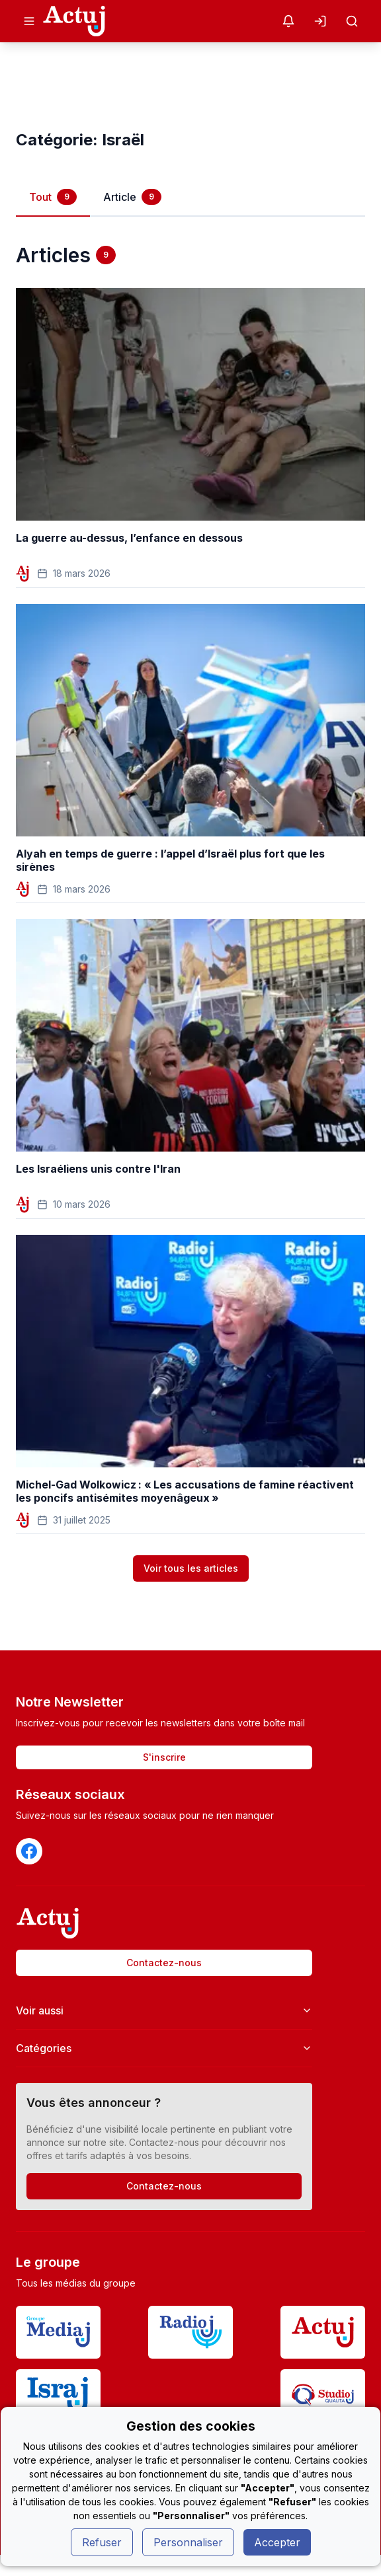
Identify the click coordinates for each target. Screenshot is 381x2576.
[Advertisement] (190, 86)
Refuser (102, 2542)
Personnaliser (188, 2542)
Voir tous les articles (191, 1568)
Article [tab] (132, 197)
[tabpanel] (190, 902)
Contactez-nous (164, 1962)
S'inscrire (164, 1757)
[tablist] (190, 197)
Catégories (164, 2048)
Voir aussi (164, 2010)
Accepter (277, 2542)
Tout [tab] (53, 197)
